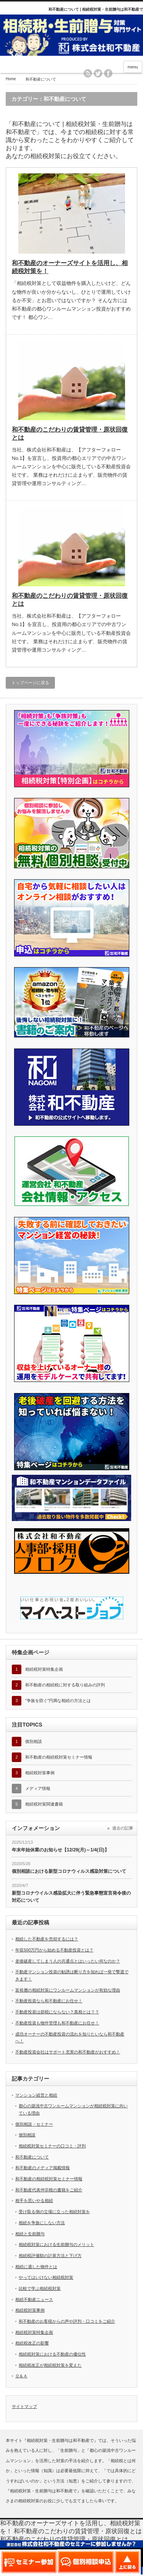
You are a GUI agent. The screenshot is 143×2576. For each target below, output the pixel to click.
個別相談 (33, 1741)
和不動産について (32, 2157)
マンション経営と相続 (36, 2095)
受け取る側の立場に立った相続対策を (54, 2211)
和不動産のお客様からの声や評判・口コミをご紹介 (67, 2321)
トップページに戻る (30, 682)
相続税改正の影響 (32, 2343)
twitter (98, 73)
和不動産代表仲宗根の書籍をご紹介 (48, 2190)
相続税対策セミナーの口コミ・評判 (52, 2146)
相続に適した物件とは (36, 2266)
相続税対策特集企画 (44, 1669)
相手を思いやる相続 (34, 2200)
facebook (108, 73)
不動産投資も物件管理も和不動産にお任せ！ (57, 2023)
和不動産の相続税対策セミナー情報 (58, 1757)
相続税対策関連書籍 (44, 1804)
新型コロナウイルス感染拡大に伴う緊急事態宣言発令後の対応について (71, 1896)
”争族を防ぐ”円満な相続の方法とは (58, 1700)
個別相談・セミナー (34, 2124)
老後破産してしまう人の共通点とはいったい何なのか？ (67, 1961)
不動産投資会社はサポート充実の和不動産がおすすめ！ (67, 2052)
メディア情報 (37, 1788)
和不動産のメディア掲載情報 (42, 2167)
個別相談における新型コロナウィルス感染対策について (69, 1871)
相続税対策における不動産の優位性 (52, 2354)
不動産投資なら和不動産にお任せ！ (48, 2000)
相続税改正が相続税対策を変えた (50, 2365)
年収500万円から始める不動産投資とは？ (54, 1950)
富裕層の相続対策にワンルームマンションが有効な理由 (67, 1990)
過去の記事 (122, 1828)
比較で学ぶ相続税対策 (40, 2288)
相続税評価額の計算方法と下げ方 (50, 2255)
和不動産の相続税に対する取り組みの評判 (65, 1685)
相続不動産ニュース (34, 2299)
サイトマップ (24, 2406)
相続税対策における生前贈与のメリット (56, 2244)
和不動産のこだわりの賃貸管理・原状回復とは (70, 433)
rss (88, 73)
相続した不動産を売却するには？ (46, 1939)
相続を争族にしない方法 (42, 2222)
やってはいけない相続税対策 (46, 2277)
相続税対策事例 (40, 1772)
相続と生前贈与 (30, 2233)
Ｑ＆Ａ (21, 2376)
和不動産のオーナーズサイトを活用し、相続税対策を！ (70, 267)
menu (132, 67)
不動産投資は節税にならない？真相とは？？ (57, 2012)
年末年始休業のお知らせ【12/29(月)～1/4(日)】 (60, 1850)
